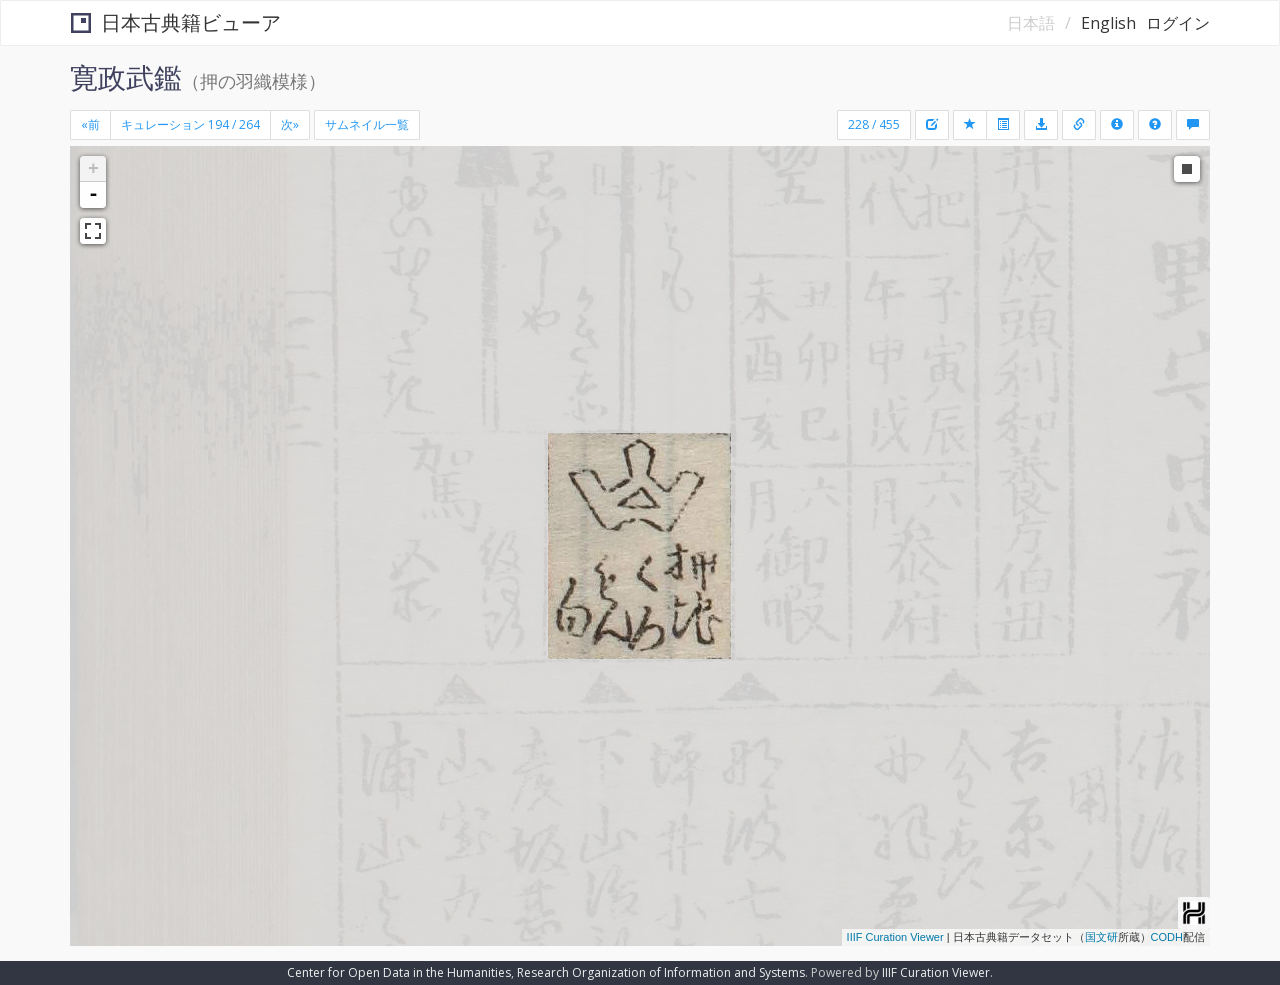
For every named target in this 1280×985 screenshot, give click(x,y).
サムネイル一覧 (367, 124)
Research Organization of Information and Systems (661, 972)
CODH (1167, 937)
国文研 (1101, 937)
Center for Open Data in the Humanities (399, 972)
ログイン (1178, 23)
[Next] (290, 125)
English (1108, 23)
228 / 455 (874, 124)
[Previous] (90, 125)
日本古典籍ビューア (176, 22)
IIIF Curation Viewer (895, 937)
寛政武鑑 (126, 77)
